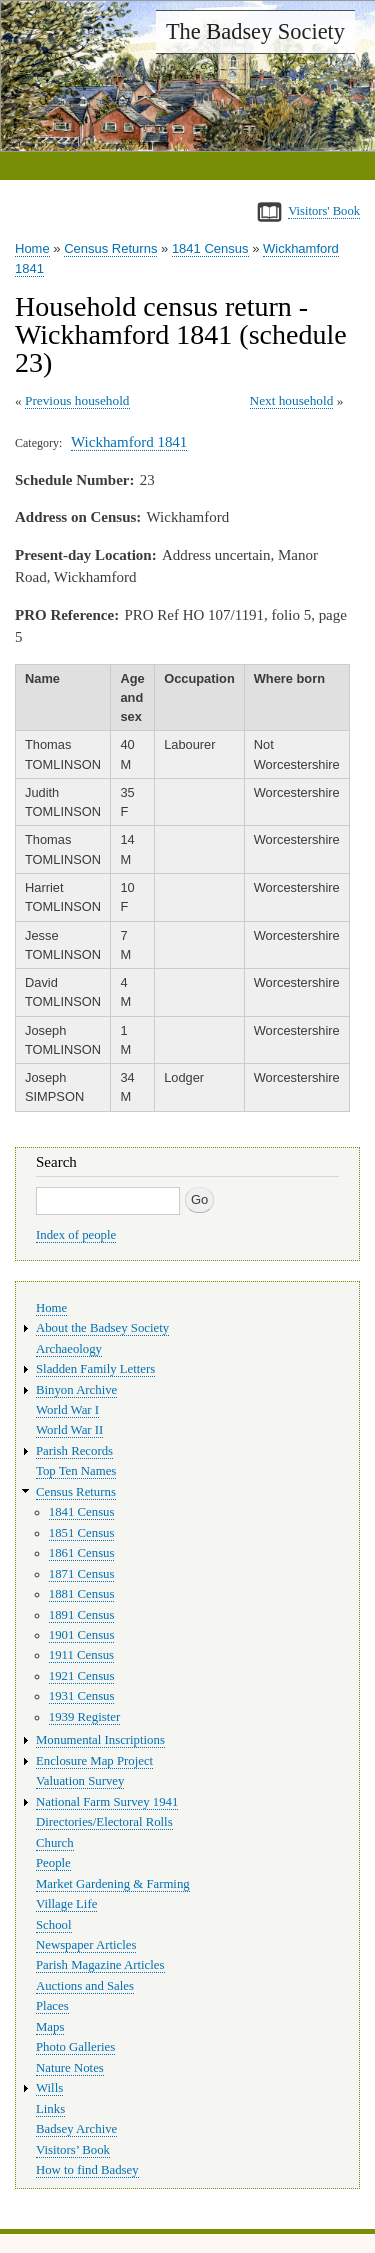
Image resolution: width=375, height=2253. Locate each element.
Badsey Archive (76, 2129)
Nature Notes (70, 2068)
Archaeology (69, 1349)
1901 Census (82, 1635)
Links (50, 2109)
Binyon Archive (76, 1390)
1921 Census (82, 1676)
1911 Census (81, 1655)
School (54, 1925)
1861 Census (82, 1553)
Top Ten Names (76, 1471)
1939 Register (84, 1717)
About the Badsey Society (102, 1328)
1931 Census (82, 1696)
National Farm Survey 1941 (107, 1802)
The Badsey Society (255, 31)
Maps (50, 2027)
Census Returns (110, 248)
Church (55, 1843)
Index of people (76, 1235)
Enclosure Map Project (94, 1761)
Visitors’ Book (73, 2150)
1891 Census (82, 1615)
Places (52, 2006)
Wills (49, 2088)
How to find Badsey (87, 2170)
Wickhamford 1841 (129, 442)
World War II (69, 1430)
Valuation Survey (80, 1781)
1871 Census (82, 1574)
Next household (292, 400)
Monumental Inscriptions (100, 1740)
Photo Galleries (75, 2047)
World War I (67, 1410)
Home (32, 248)
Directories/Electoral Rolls (104, 1822)
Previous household (77, 400)
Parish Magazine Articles (100, 1965)
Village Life (66, 1904)
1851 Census (82, 1533)
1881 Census (82, 1594)
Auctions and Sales (85, 1986)
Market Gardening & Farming (113, 1884)
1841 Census (210, 248)
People (53, 1863)
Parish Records (74, 1451)
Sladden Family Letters (95, 1369)
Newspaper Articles (86, 1945)
